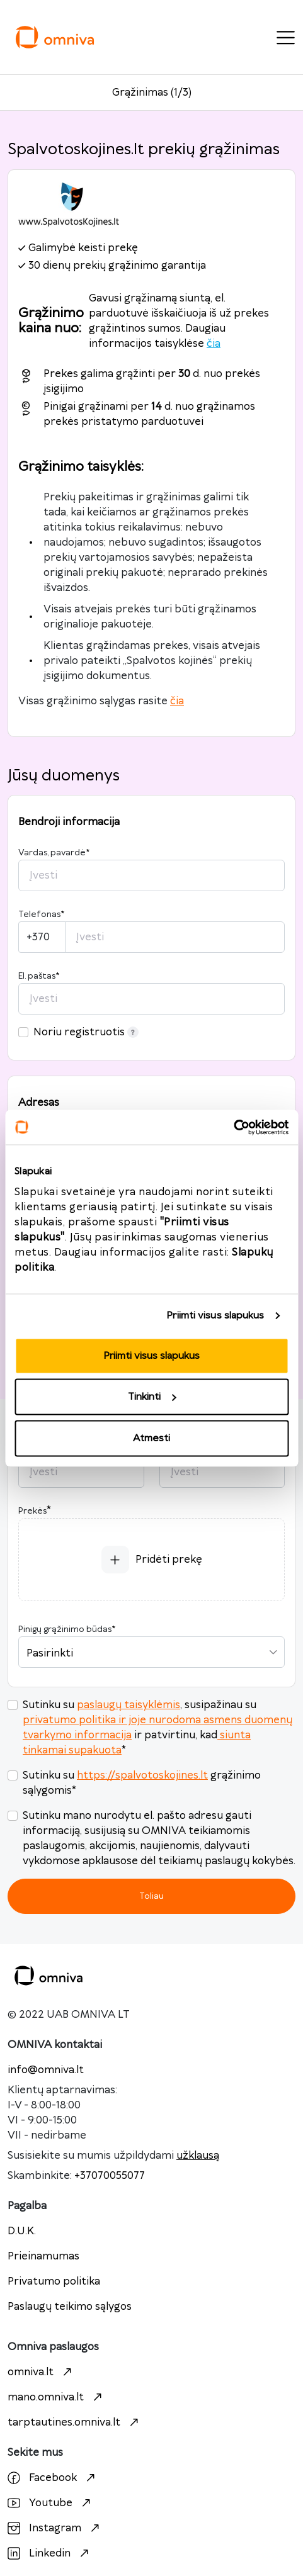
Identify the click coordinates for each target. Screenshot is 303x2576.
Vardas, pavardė (53, 852)
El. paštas (38, 976)
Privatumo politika (54, 2281)
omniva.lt (41, 2372)
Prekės (32, 1511)
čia (213, 344)
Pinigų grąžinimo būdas (66, 1629)
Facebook (53, 2477)
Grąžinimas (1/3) (152, 92)
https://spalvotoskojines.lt (142, 1775)
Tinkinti (152, 1396)
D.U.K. (22, 2231)
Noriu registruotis (86, 1032)
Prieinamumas (43, 2256)
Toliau (151, 1896)
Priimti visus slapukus (215, 1315)
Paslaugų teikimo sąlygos (70, 2307)
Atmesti (151, 1437)
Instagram (55, 2528)
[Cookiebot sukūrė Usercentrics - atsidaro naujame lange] (233, 1127)
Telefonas (41, 914)
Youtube (51, 2503)
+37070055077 (109, 2176)
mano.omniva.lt (56, 2397)
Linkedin (50, 2553)
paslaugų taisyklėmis (128, 1705)
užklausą (197, 2156)
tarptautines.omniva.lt (75, 2422)
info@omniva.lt (46, 2070)
